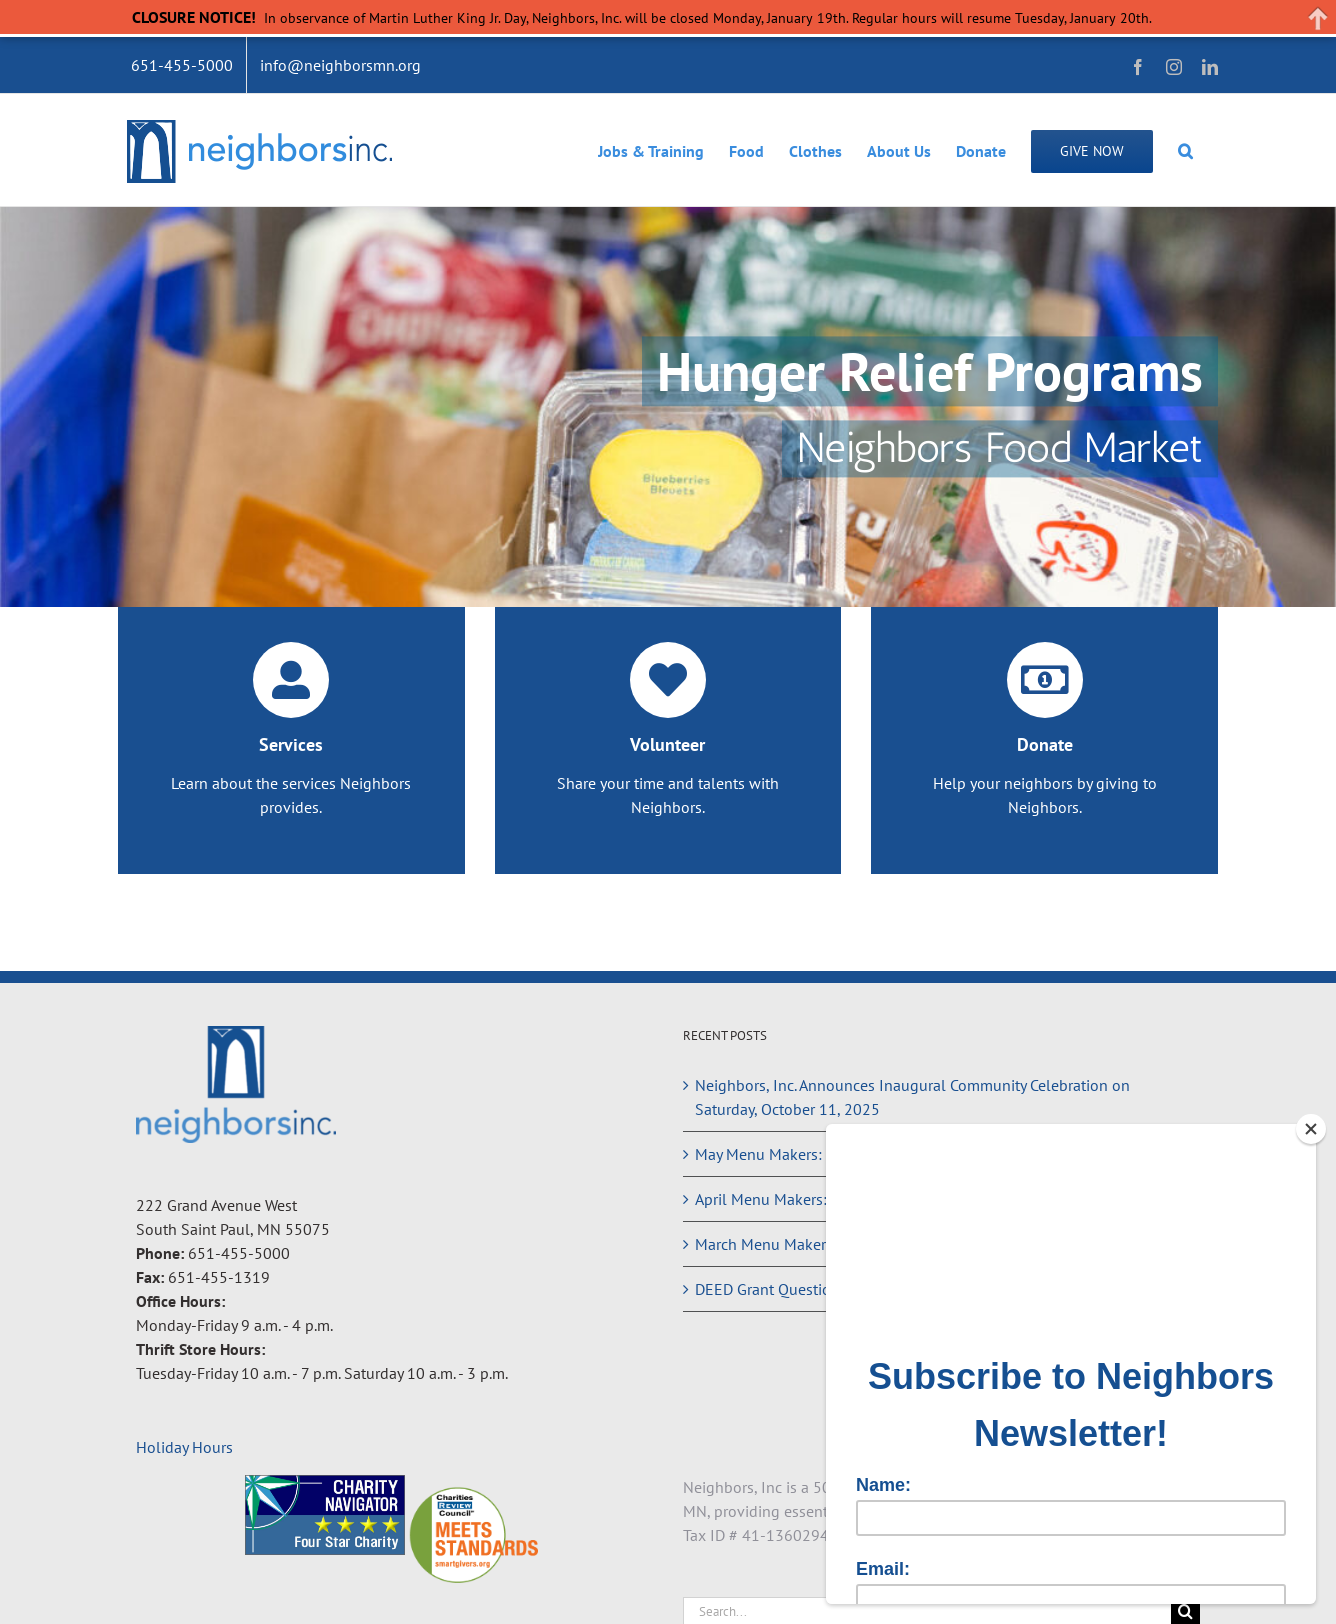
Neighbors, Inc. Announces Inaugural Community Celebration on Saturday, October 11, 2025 (912, 1097)
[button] (1185, 150)
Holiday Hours (184, 1447)
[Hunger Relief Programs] (668, 407)
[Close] (1311, 1129)
